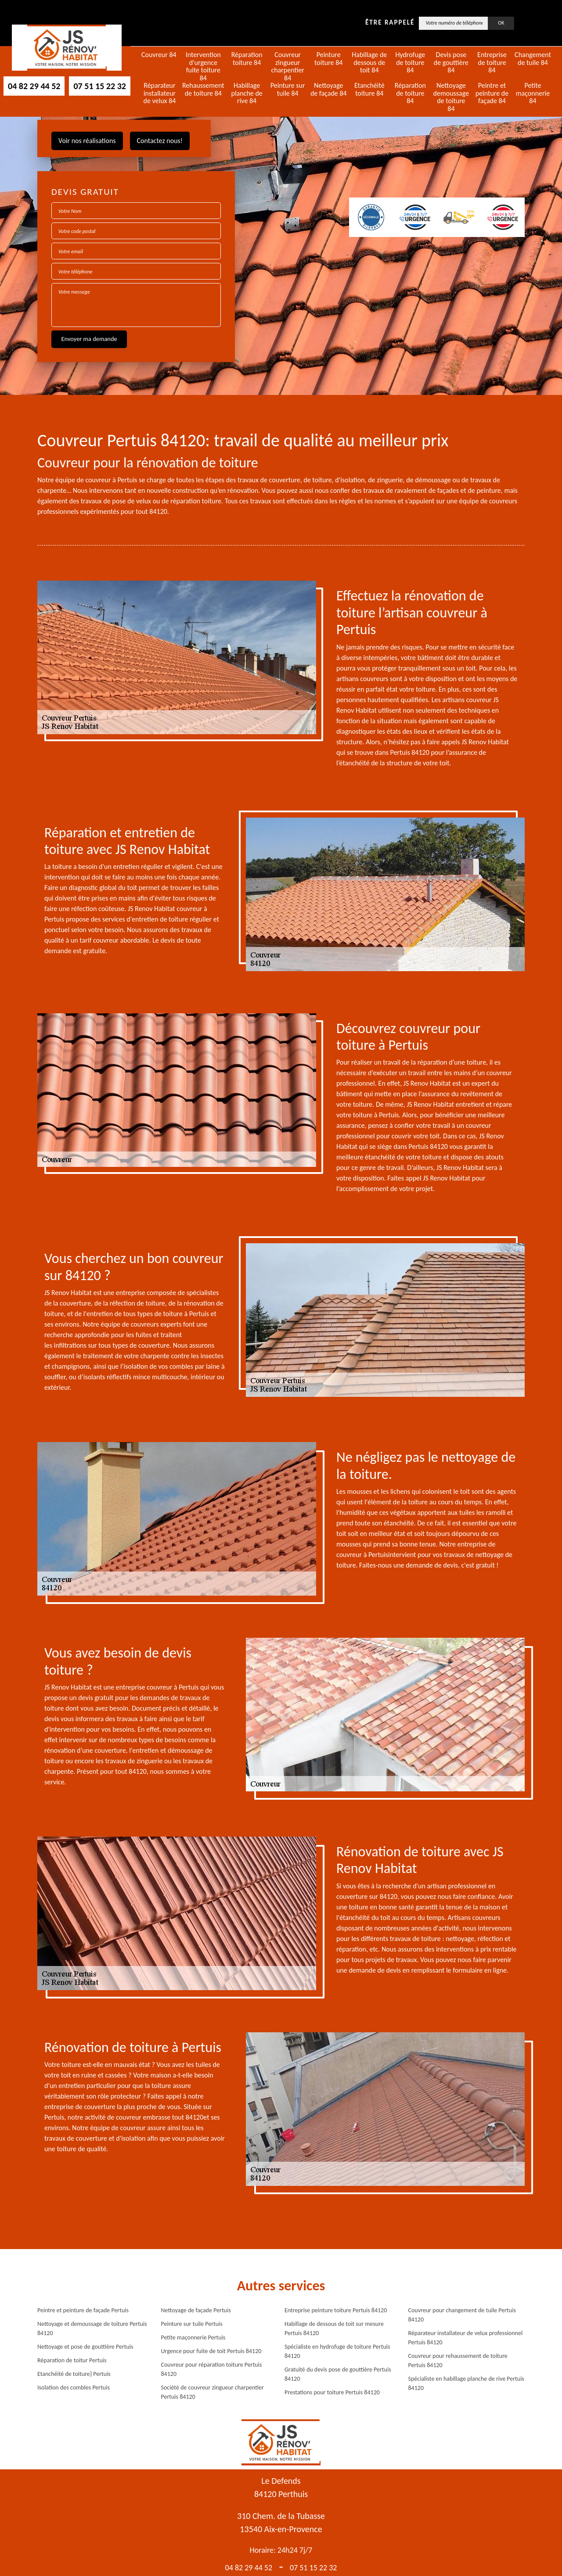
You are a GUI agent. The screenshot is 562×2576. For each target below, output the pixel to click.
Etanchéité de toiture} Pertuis (74, 2374)
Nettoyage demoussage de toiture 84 (451, 97)
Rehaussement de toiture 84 (203, 89)
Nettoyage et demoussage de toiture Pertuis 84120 (92, 2328)
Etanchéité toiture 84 (369, 89)
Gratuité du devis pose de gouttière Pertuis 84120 (338, 2374)
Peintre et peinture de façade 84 (492, 93)
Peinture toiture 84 (328, 58)
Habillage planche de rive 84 (247, 93)
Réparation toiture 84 (247, 58)
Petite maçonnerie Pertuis (193, 2337)
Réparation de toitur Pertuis (72, 2360)
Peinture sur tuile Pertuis (192, 2324)
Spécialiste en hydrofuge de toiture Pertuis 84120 (337, 2351)
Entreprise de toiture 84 (492, 62)
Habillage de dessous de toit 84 (369, 62)
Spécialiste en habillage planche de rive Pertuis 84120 (466, 2383)
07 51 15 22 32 (99, 86)
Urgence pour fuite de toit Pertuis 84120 (211, 2351)
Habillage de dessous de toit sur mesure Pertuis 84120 (334, 2328)
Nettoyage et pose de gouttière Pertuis (85, 2346)
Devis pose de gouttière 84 (451, 62)
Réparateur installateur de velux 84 (159, 93)
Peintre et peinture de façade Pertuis (83, 2310)
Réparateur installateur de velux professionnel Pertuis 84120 (465, 2337)
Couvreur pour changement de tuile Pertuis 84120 (462, 2315)
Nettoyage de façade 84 (328, 89)
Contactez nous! (160, 140)
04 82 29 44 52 (34, 86)
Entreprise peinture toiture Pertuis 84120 (336, 2310)
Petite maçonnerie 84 (533, 93)
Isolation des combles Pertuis (73, 2387)
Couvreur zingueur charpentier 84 (287, 66)
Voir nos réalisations (87, 140)
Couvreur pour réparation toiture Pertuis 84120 (211, 2369)
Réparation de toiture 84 (410, 93)
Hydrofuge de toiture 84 (410, 62)
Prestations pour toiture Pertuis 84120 (332, 2392)
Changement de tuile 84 (533, 58)
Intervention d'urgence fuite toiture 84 (203, 66)
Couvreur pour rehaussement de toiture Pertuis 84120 (458, 2360)
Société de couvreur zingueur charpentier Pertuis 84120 (212, 2392)
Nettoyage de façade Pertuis (196, 2310)
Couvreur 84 (159, 55)
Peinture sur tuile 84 (287, 89)
